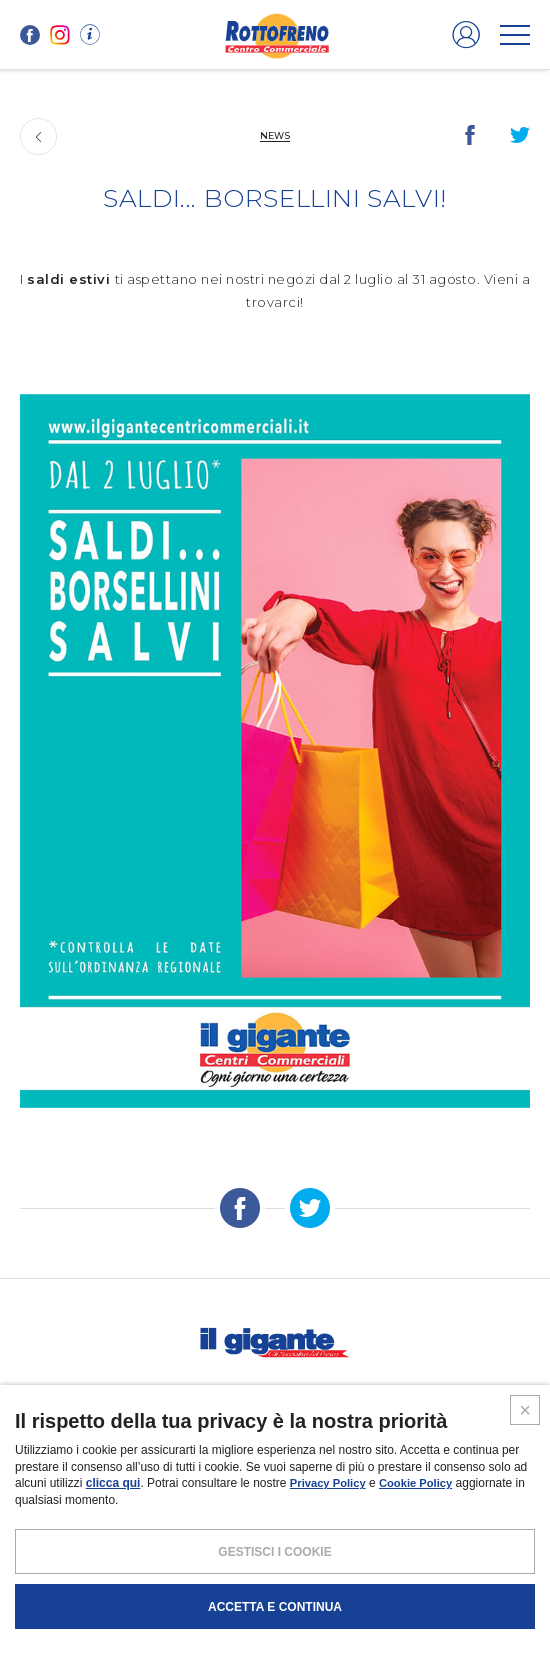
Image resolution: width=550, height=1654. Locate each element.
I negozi (60, 1391)
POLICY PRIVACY (233, 1567)
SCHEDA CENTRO (144, 1434)
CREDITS (423, 1567)
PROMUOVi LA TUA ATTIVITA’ (280, 1434)
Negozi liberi (410, 1434)
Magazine (312, 1391)
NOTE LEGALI (138, 1567)
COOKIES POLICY (338, 1567)
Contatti (486, 1391)
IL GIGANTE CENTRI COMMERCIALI (275, 1463)
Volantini (399, 1391)
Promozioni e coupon (183, 1391)
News (275, 135)
